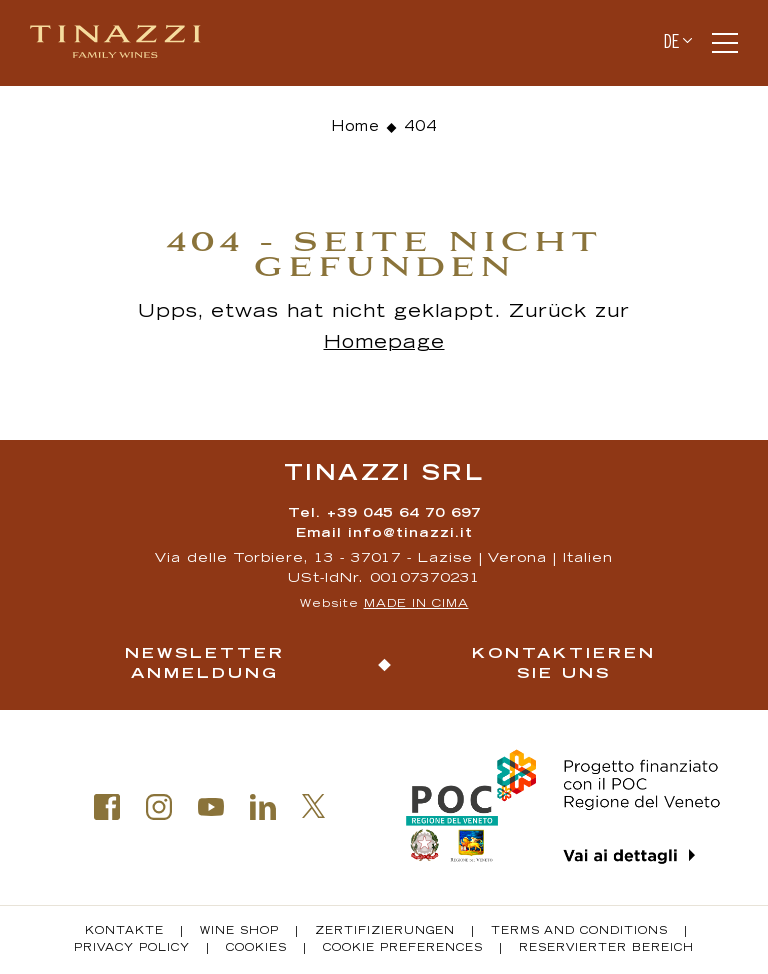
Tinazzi (124, 43)
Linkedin (263, 807)
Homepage (384, 344)
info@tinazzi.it (410, 534)
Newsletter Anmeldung (205, 664)
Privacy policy (132, 949)
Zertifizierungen (385, 932)
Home (355, 128)
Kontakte (124, 932)
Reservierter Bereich (606, 949)
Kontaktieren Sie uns (564, 664)
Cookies (256, 949)
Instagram (159, 807)
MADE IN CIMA (416, 604)
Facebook (107, 807)
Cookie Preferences (403, 949)
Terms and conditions (579, 932)
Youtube (211, 807)
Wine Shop (239, 932)
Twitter (314, 806)
